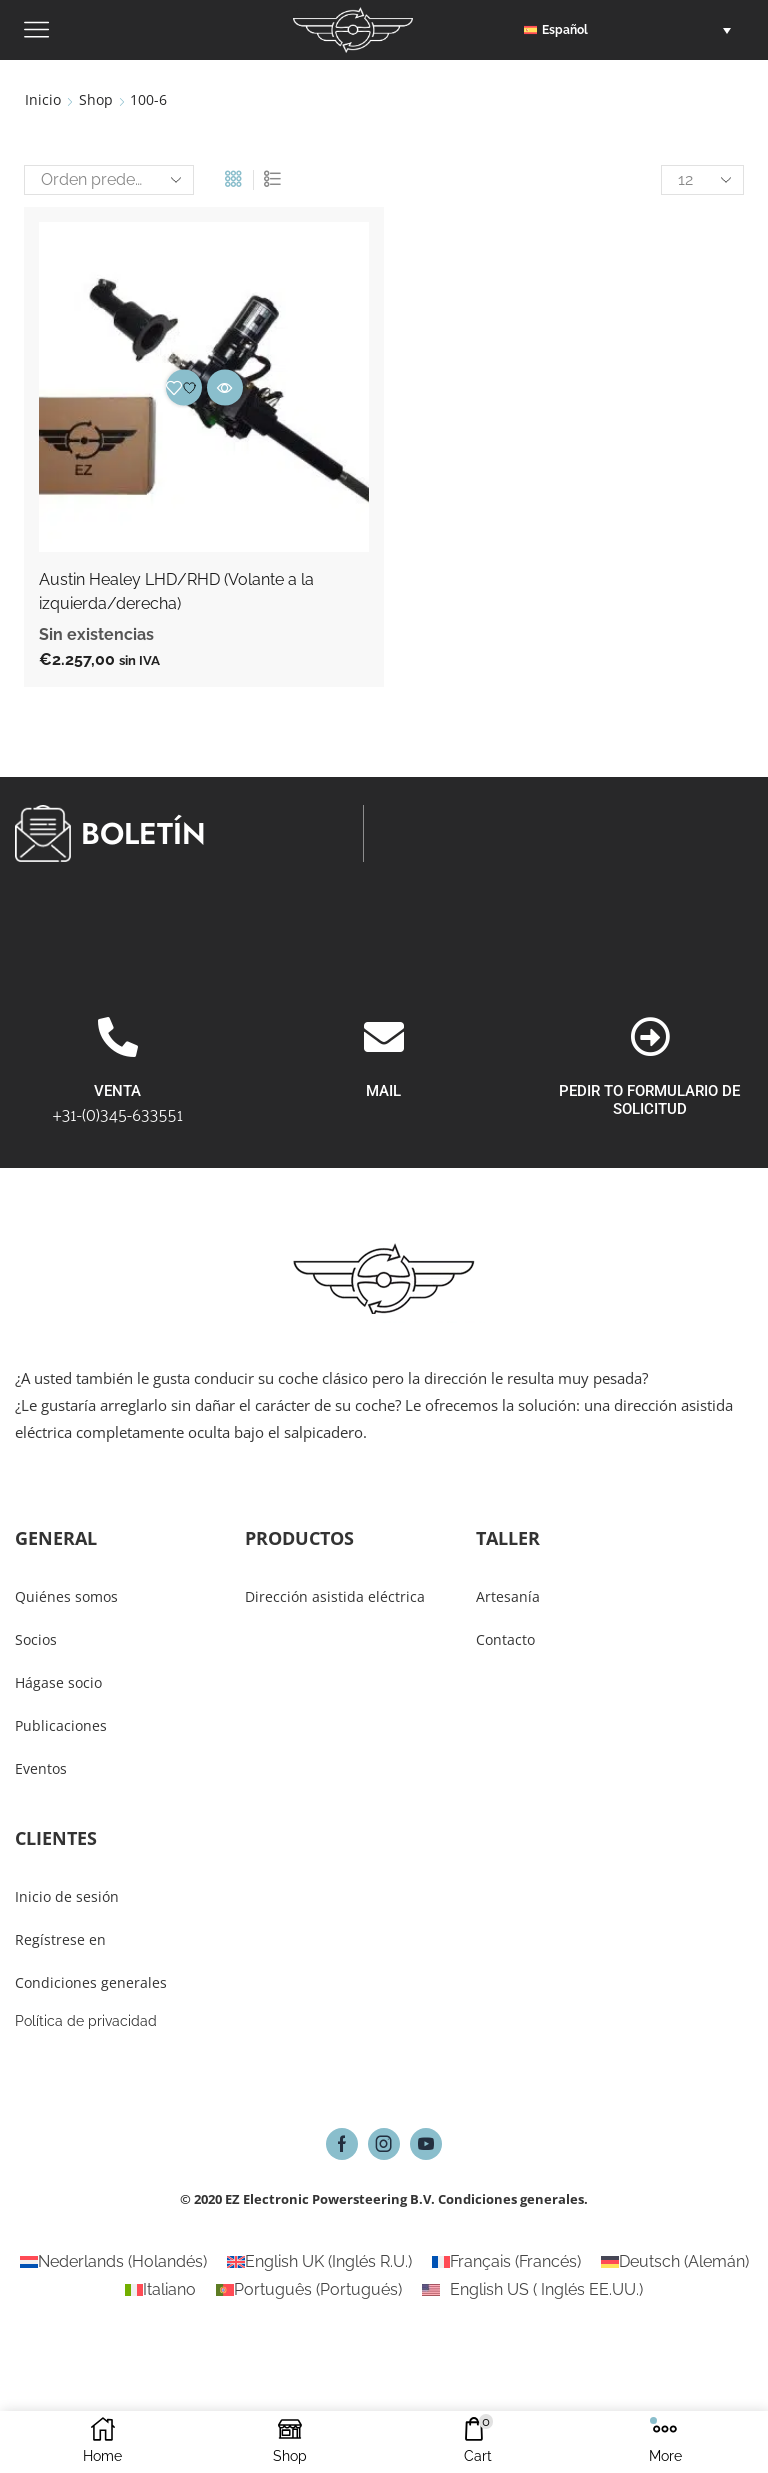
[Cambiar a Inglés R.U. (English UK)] (319, 2262)
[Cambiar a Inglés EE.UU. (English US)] (532, 2290)
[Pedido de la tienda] (109, 180)
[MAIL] (384, 1145)
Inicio (43, 99)
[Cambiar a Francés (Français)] (506, 2262)
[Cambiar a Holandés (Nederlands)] (113, 2262)
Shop (96, 99)
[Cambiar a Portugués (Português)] (309, 2290)
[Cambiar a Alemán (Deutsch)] (675, 2262)
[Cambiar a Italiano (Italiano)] (160, 2290)
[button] (632, 30)
